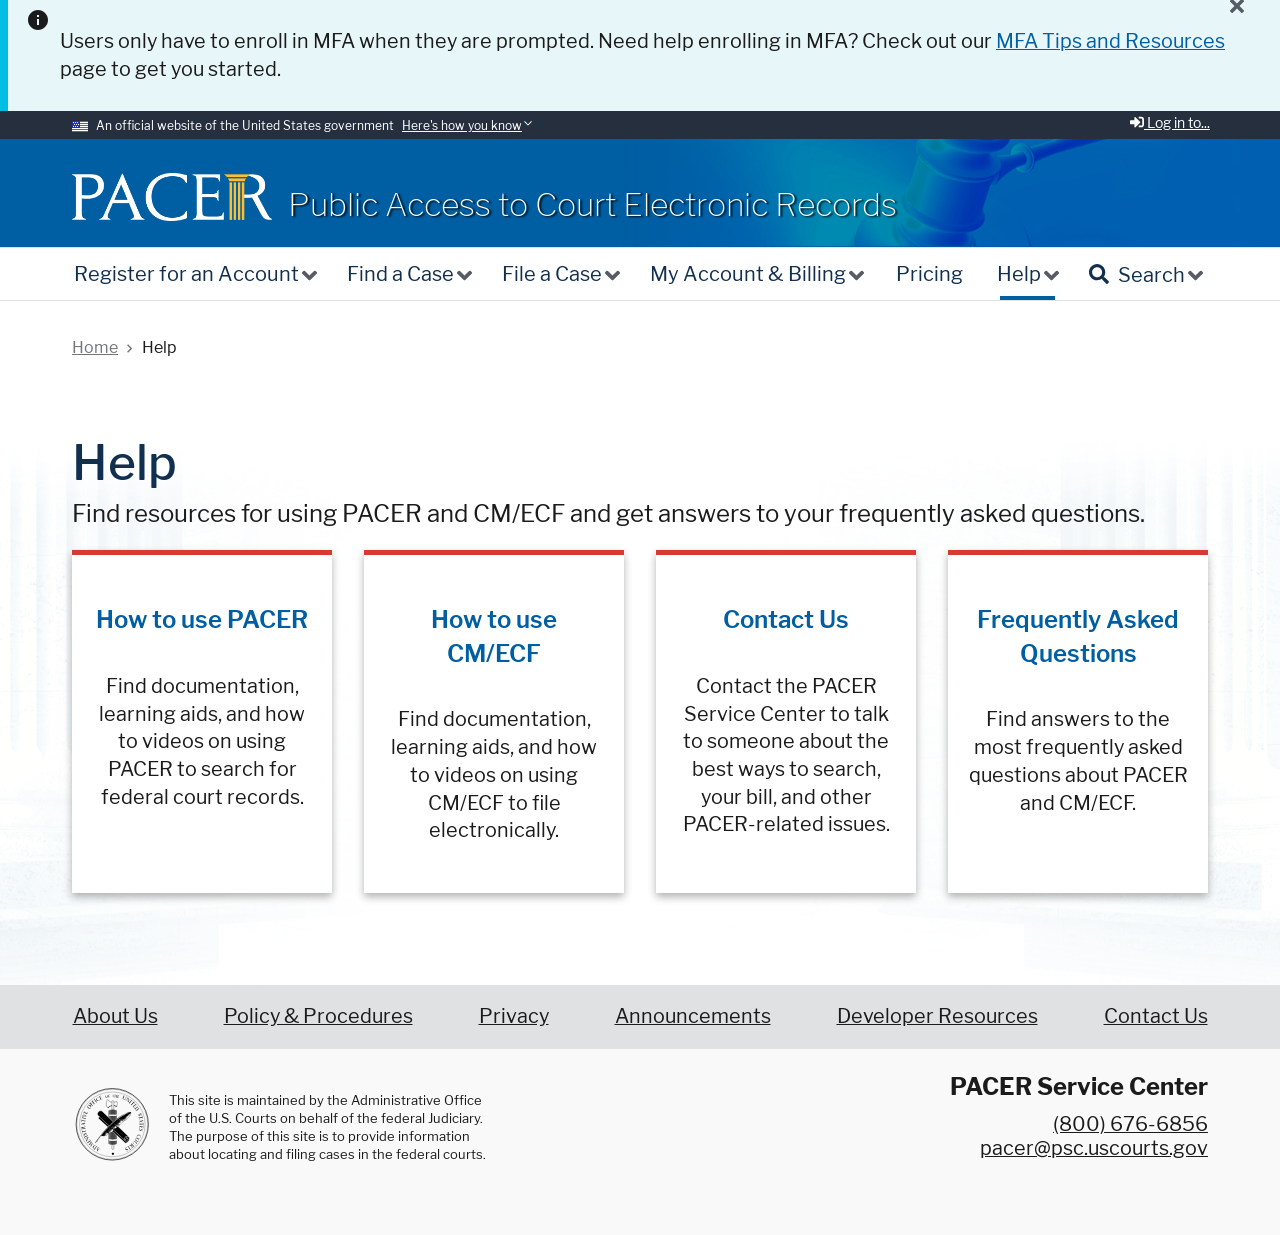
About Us (115, 1016)
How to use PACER (202, 619)
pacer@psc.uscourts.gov (1094, 1148)
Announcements (693, 1016)
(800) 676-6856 (1130, 1124)
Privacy (514, 1016)
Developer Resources (937, 1016)
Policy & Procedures (318, 1016)
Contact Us (786, 619)
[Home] (172, 196)
